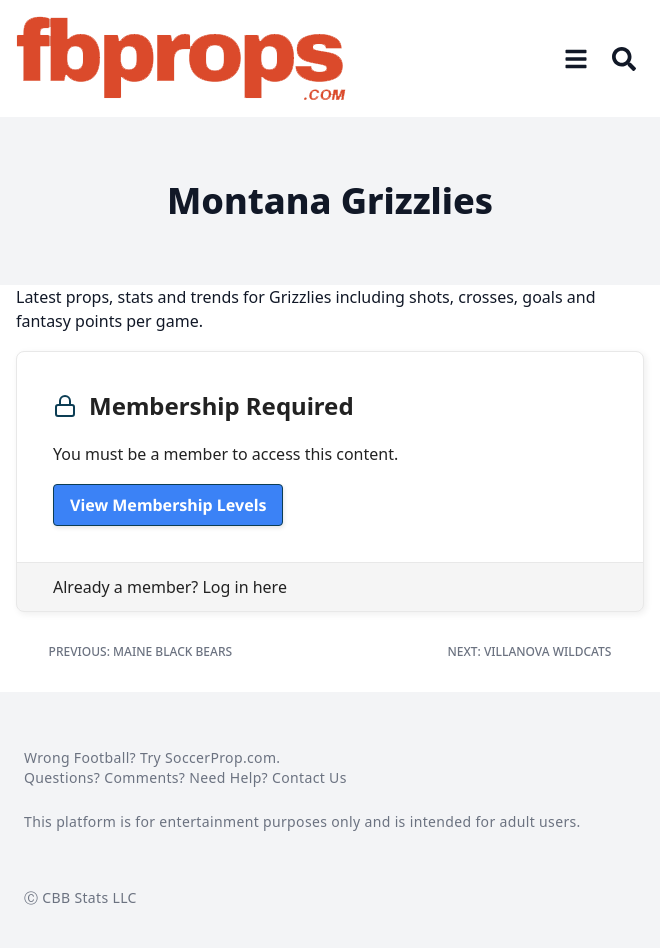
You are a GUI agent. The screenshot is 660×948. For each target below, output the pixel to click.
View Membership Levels (168, 505)
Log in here (244, 587)
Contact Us (309, 777)
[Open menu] (576, 59)
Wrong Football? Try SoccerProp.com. (152, 757)
